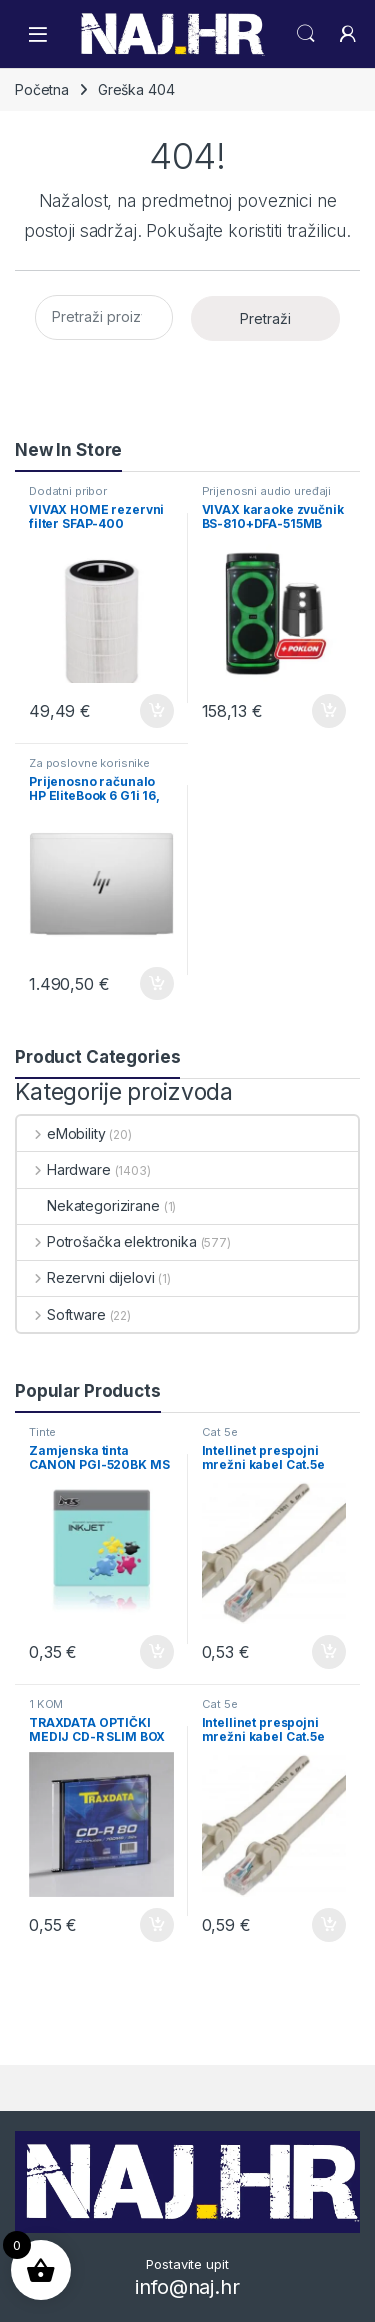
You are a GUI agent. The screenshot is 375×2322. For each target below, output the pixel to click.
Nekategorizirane (88, 1205)
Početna (42, 89)
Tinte (42, 1432)
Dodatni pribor (68, 491)
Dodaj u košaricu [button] (157, 711)
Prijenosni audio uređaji (267, 491)
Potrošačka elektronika (107, 1241)
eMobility (61, 1133)
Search (306, 34)
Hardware (64, 1169)
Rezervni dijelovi (85, 1277)
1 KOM (46, 1704)
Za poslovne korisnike (89, 763)
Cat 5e (220, 1432)
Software (61, 1314)
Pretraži (265, 318)
